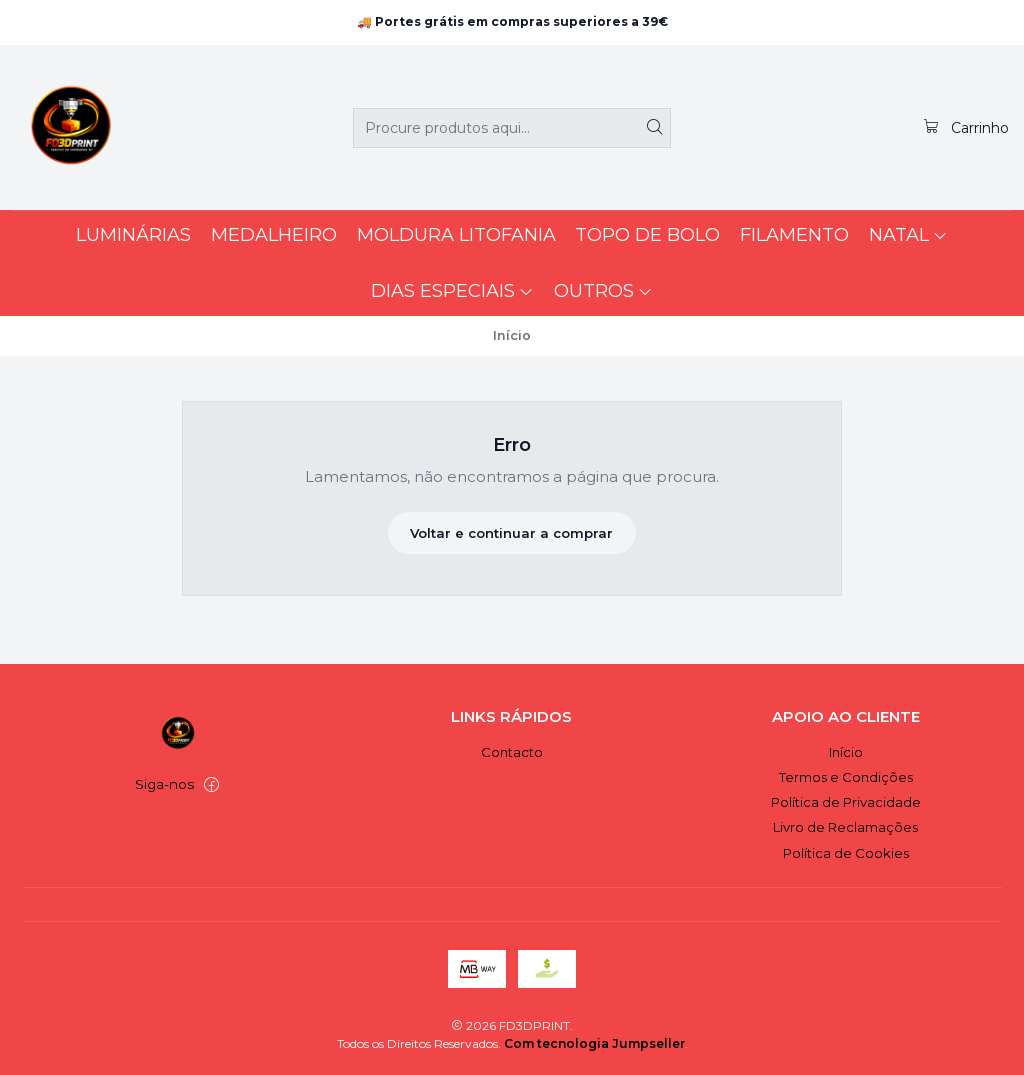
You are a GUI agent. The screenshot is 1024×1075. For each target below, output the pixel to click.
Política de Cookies (846, 853)
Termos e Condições (846, 777)
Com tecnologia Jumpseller (594, 1043)
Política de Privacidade (846, 802)
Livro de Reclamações (845, 827)
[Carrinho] (965, 127)
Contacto (512, 752)
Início (846, 752)
